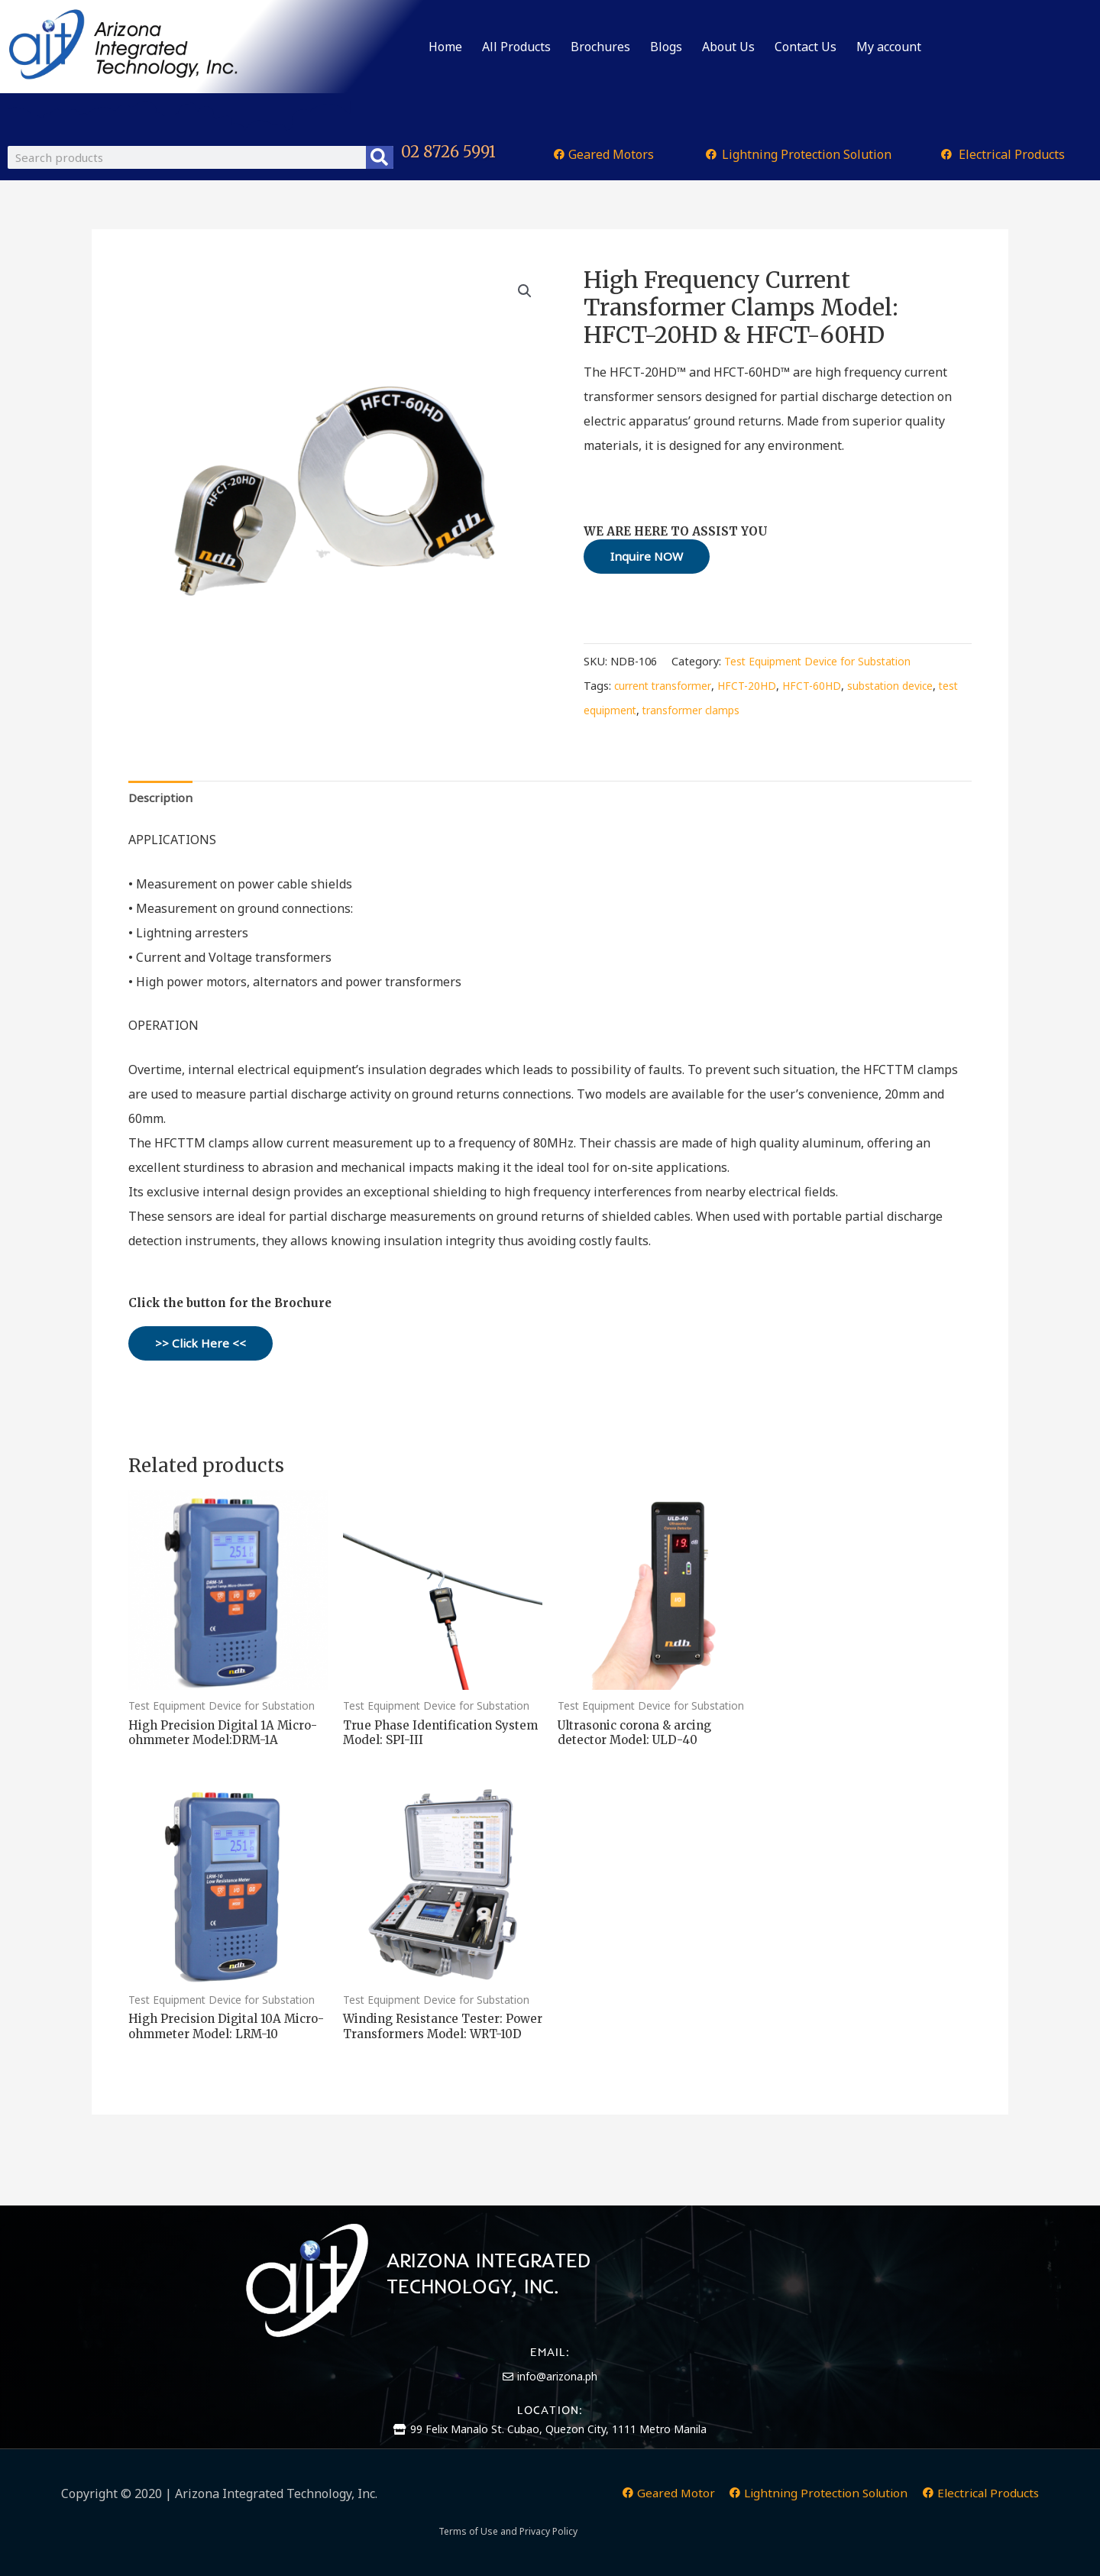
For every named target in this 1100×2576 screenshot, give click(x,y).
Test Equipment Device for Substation (821, 662)
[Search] (379, 157)
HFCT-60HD (821, 687)
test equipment (623, 711)
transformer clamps (719, 711)
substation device (902, 687)
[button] (524, 292)
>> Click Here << (201, 1346)
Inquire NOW (648, 557)
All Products (516, 46)
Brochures (600, 46)
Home (445, 46)
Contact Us (805, 46)
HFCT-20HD (754, 687)
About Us (728, 46)
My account (888, 46)
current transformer (665, 687)
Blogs (666, 46)
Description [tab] (162, 799)
